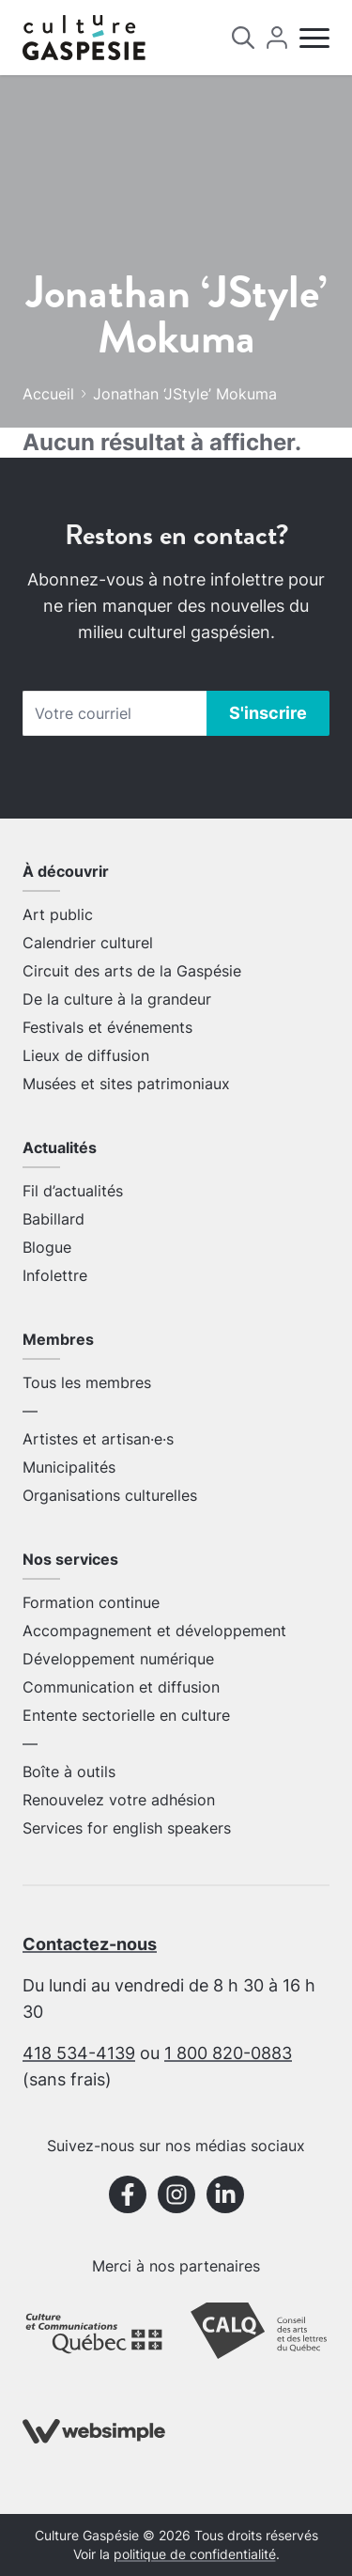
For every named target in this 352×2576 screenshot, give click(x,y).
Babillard (53, 1219)
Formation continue (91, 1602)
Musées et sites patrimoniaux (126, 1083)
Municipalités (69, 1467)
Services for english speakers (127, 1828)
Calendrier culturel (88, 942)
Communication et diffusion (121, 1687)
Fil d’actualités (73, 1190)
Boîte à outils (69, 1771)
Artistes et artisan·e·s (98, 1438)
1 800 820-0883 (228, 2053)
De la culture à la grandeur (117, 999)
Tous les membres (87, 1382)
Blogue (47, 1247)
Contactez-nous (90, 1944)
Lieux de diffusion (86, 1055)
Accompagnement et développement (154, 1630)
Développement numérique (118, 1658)
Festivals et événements (107, 1027)
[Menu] (314, 38)
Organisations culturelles (110, 1495)
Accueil (48, 393)
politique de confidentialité (195, 2554)
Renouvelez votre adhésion (119, 1799)
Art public (58, 914)
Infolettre (55, 1275)
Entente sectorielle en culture (126, 1715)
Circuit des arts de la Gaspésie (132, 970)
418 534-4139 (79, 2053)
